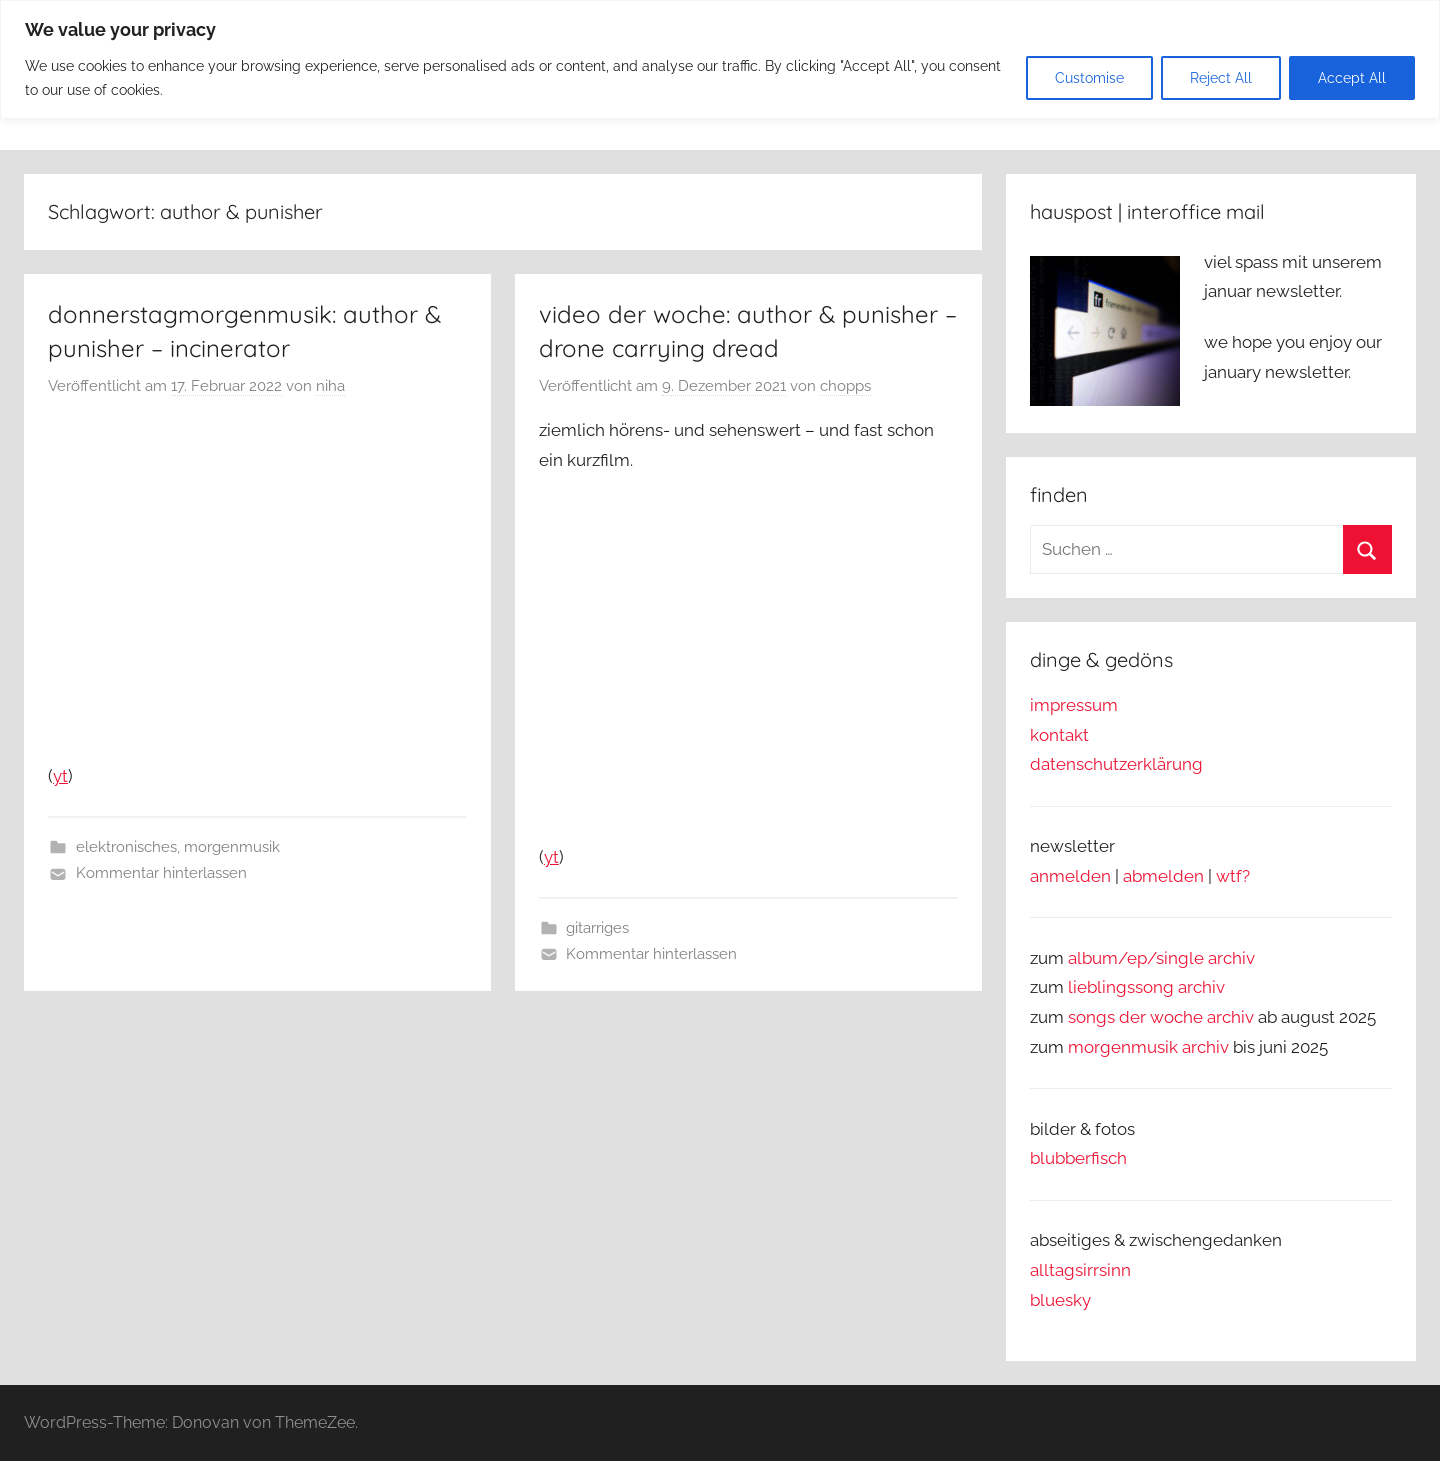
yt (60, 776)
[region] (720, 59)
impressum (1074, 705)
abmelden (1163, 876)
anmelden (1070, 876)
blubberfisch (1078, 1158)
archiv (1201, 987)
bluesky (1060, 1300)
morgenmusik (232, 847)
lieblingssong (1123, 987)
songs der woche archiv (1161, 1017)
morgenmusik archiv (1148, 1047)
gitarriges (597, 928)
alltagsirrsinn (1080, 1270)
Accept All (1352, 78)
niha (330, 386)
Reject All (1221, 78)
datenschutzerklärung (1116, 764)
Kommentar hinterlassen (161, 873)
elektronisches (126, 847)
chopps (845, 386)
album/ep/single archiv (1161, 958)
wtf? (1233, 876)
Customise (1089, 78)
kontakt (1059, 735)
